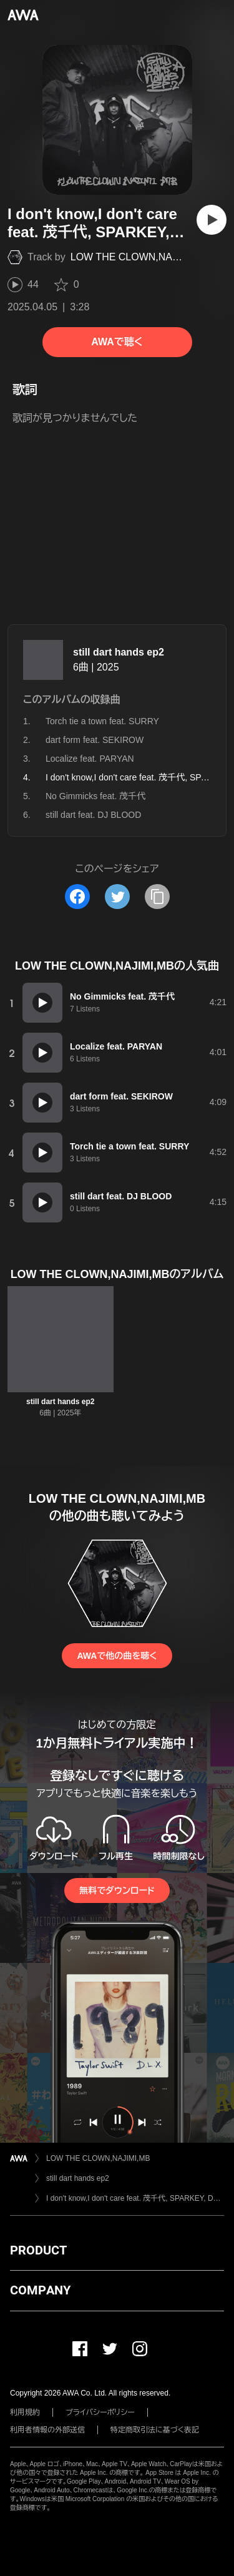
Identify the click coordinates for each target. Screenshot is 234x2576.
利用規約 (25, 2412)
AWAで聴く (116, 342)
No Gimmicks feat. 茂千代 (95, 796)
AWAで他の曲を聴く (117, 1656)
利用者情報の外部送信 (47, 2430)
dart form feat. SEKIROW (95, 740)
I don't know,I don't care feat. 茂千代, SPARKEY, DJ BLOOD (135, 2198)
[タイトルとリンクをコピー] (157, 896)
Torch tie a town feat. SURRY (102, 721)
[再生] (212, 220)
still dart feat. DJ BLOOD (93, 815)
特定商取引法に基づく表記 (154, 2430)
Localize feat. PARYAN (90, 759)
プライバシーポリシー (100, 2412)
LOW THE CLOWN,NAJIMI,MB (140, 257)
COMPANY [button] (40, 2290)
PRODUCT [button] (38, 2250)
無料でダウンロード (116, 1890)
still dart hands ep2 (118, 652)
